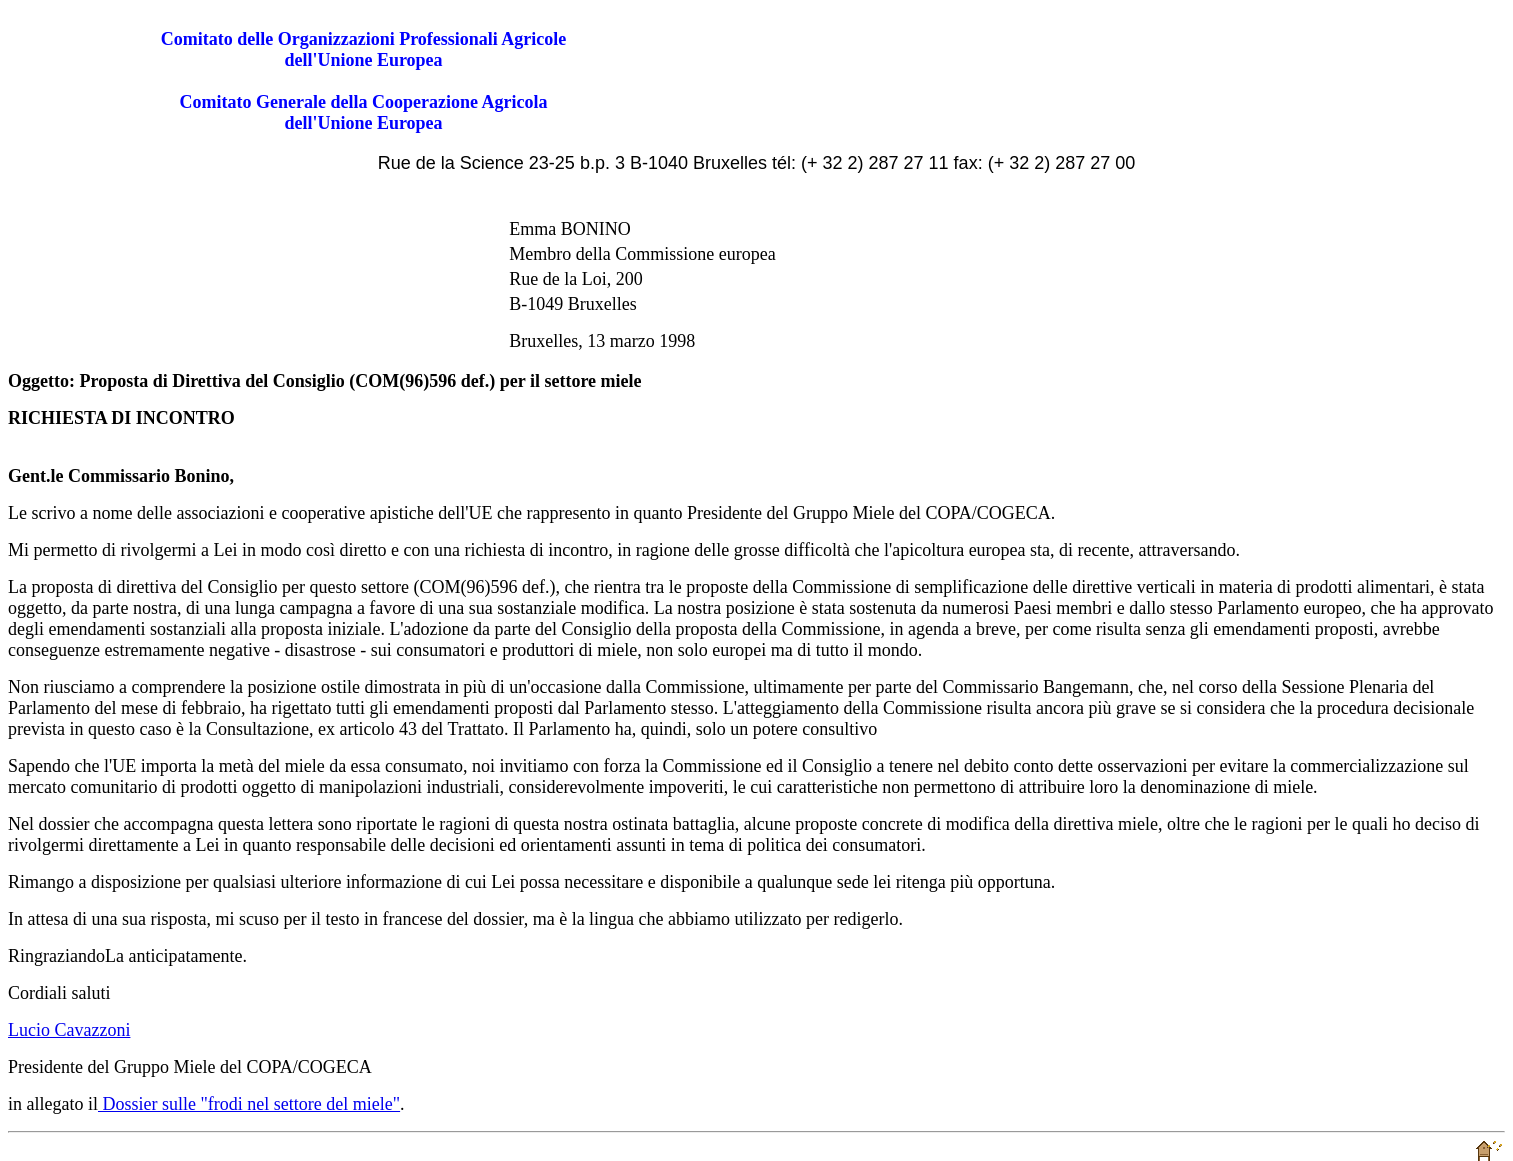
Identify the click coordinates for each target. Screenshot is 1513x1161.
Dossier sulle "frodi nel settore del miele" (249, 1104)
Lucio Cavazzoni (69, 1030)
